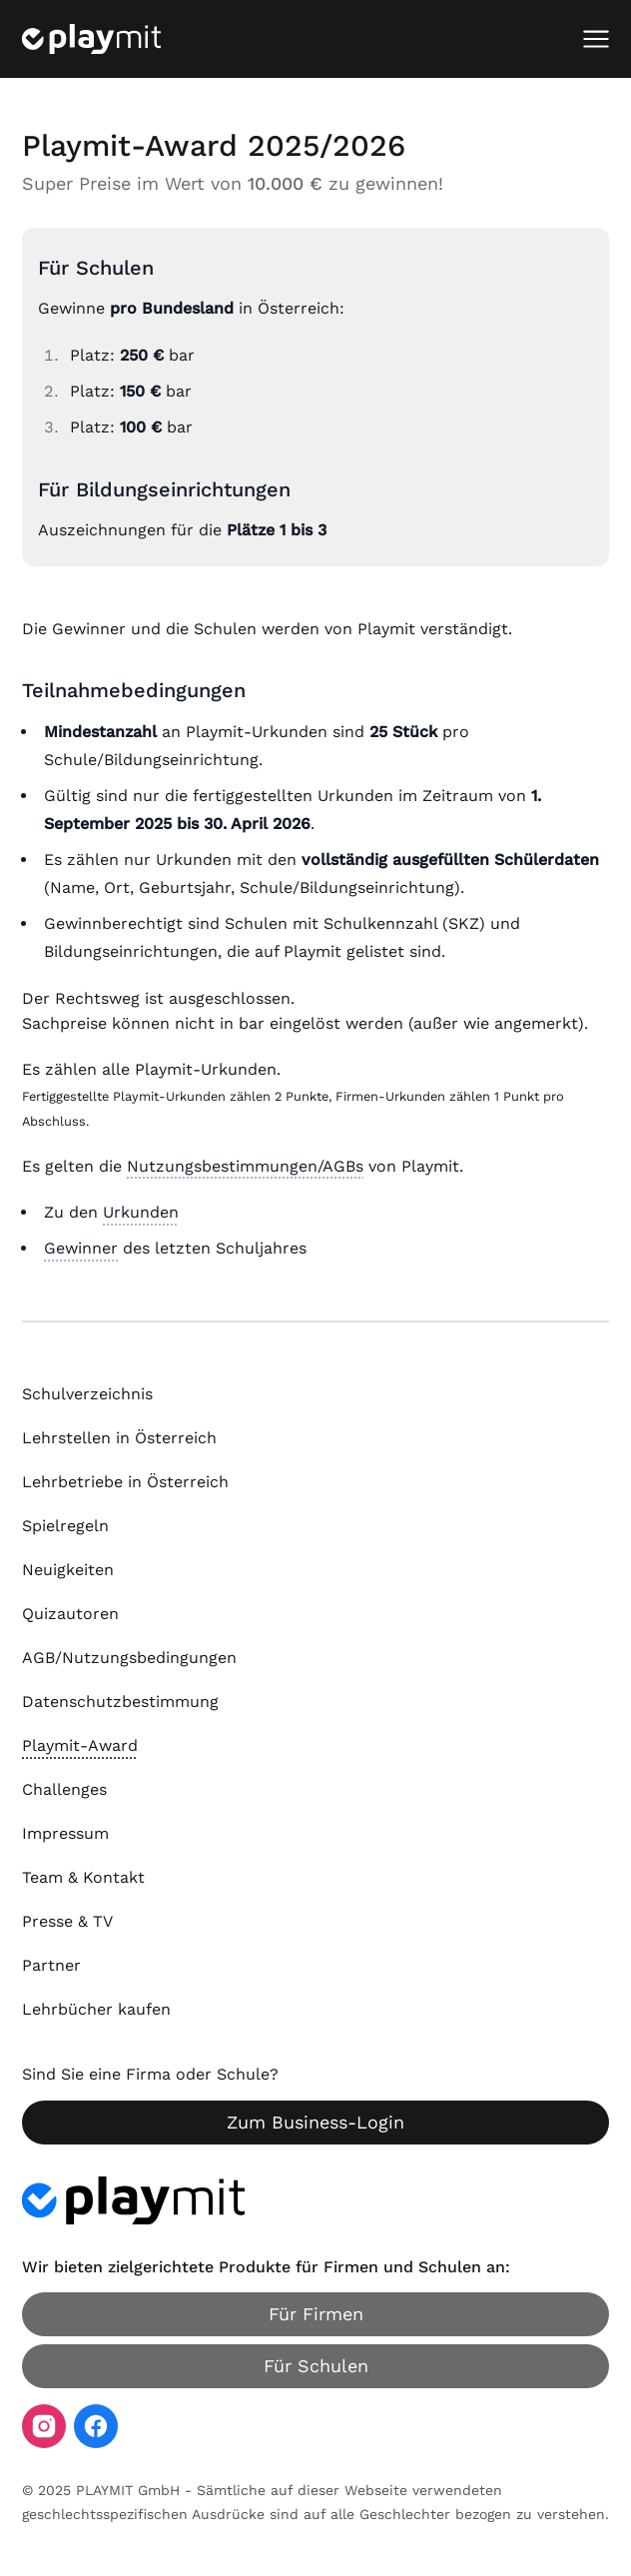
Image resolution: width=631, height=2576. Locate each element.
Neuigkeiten (68, 1569)
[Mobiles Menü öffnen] (596, 39)
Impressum (65, 1833)
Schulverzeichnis (87, 1393)
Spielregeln (65, 1525)
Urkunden (141, 1212)
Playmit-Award (80, 1745)
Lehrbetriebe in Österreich (125, 1481)
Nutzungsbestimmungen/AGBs (245, 1166)
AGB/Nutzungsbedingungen (129, 1657)
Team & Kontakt (83, 1877)
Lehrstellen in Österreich (119, 1437)
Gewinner (81, 1248)
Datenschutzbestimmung (120, 1701)
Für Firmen (316, 2313)
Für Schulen (316, 2365)
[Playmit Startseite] (91, 39)
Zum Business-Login (315, 2122)
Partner (51, 1965)
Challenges (64, 1789)
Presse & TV (67, 1921)
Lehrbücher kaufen (96, 2009)
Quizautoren (70, 1613)
